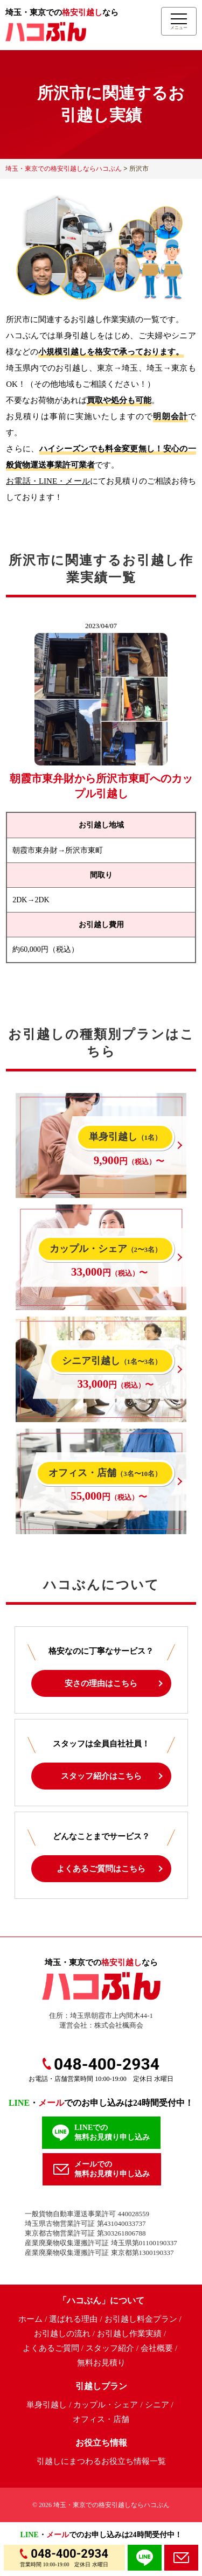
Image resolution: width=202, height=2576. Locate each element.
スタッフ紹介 (110, 2348)
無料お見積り (101, 2362)
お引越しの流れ (62, 2333)
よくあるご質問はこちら (101, 1868)
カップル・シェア (105, 2404)
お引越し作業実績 (129, 2333)
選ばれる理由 (73, 2319)
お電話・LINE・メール (48, 481)
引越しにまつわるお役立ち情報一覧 (101, 2461)
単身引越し (46, 2404)
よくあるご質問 (51, 2348)
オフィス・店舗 (101, 2419)
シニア (157, 2404)
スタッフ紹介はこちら (101, 1776)
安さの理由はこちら (101, 1683)
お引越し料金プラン (141, 2319)
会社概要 (157, 2348)
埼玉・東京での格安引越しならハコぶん (111, 2505)
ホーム (30, 2319)
